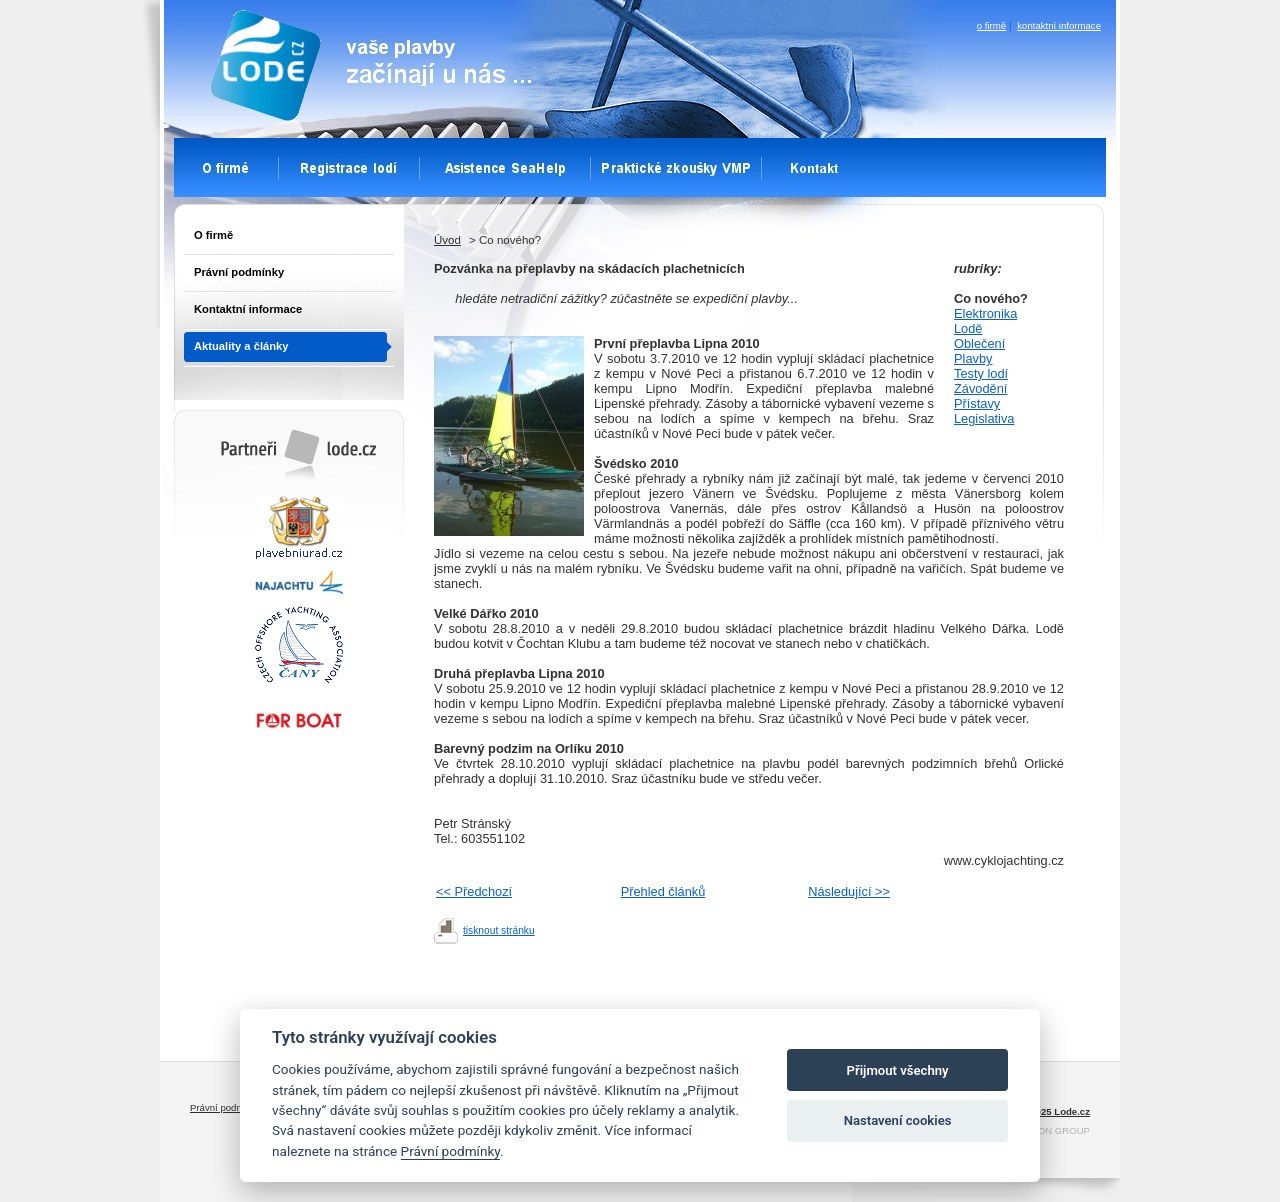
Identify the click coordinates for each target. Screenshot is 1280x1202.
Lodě (968, 328)
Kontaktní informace (248, 309)
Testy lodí (981, 373)
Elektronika (985, 313)
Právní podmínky (239, 272)
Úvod (447, 240)
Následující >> (849, 891)
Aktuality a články (241, 346)
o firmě (991, 25)
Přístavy (977, 403)
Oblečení (979, 343)
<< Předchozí (474, 891)
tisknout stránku (499, 930)
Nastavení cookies (898, 1120)
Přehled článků (663, 891)
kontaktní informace (1059, 25)
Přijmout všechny (898, 1070)
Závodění (980, 388)
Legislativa (984, 418)
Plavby (973, 358)
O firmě (213, 235)
